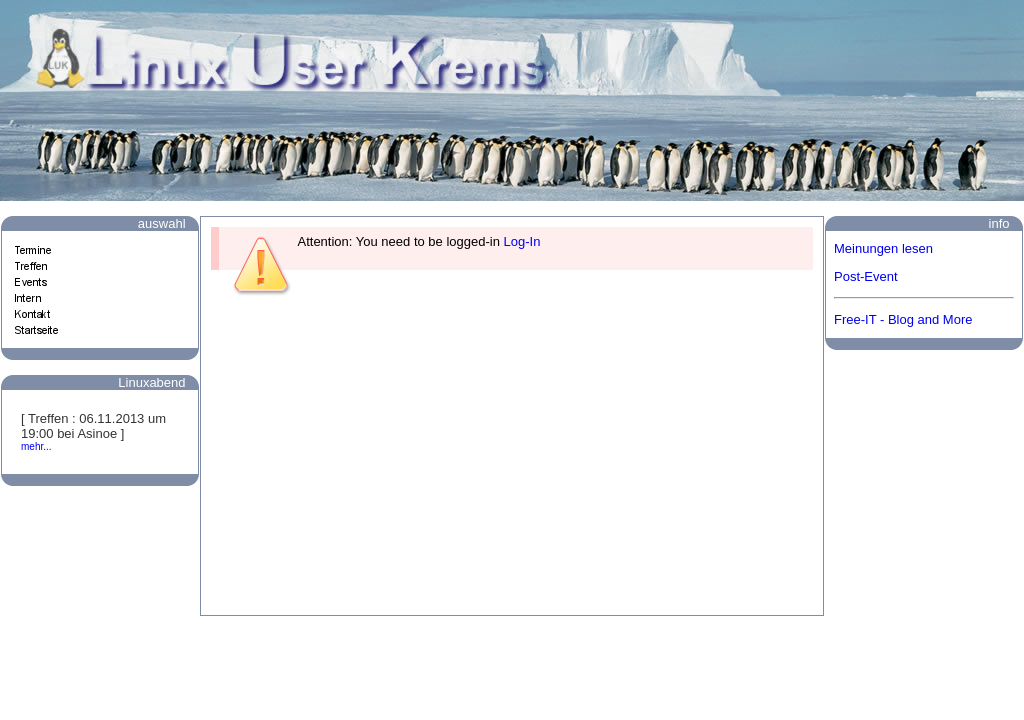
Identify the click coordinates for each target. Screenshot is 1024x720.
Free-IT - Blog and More (903, 319)
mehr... (36, 446)
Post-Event (866, 276)
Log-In (522, 241)
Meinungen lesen (883, 248)
